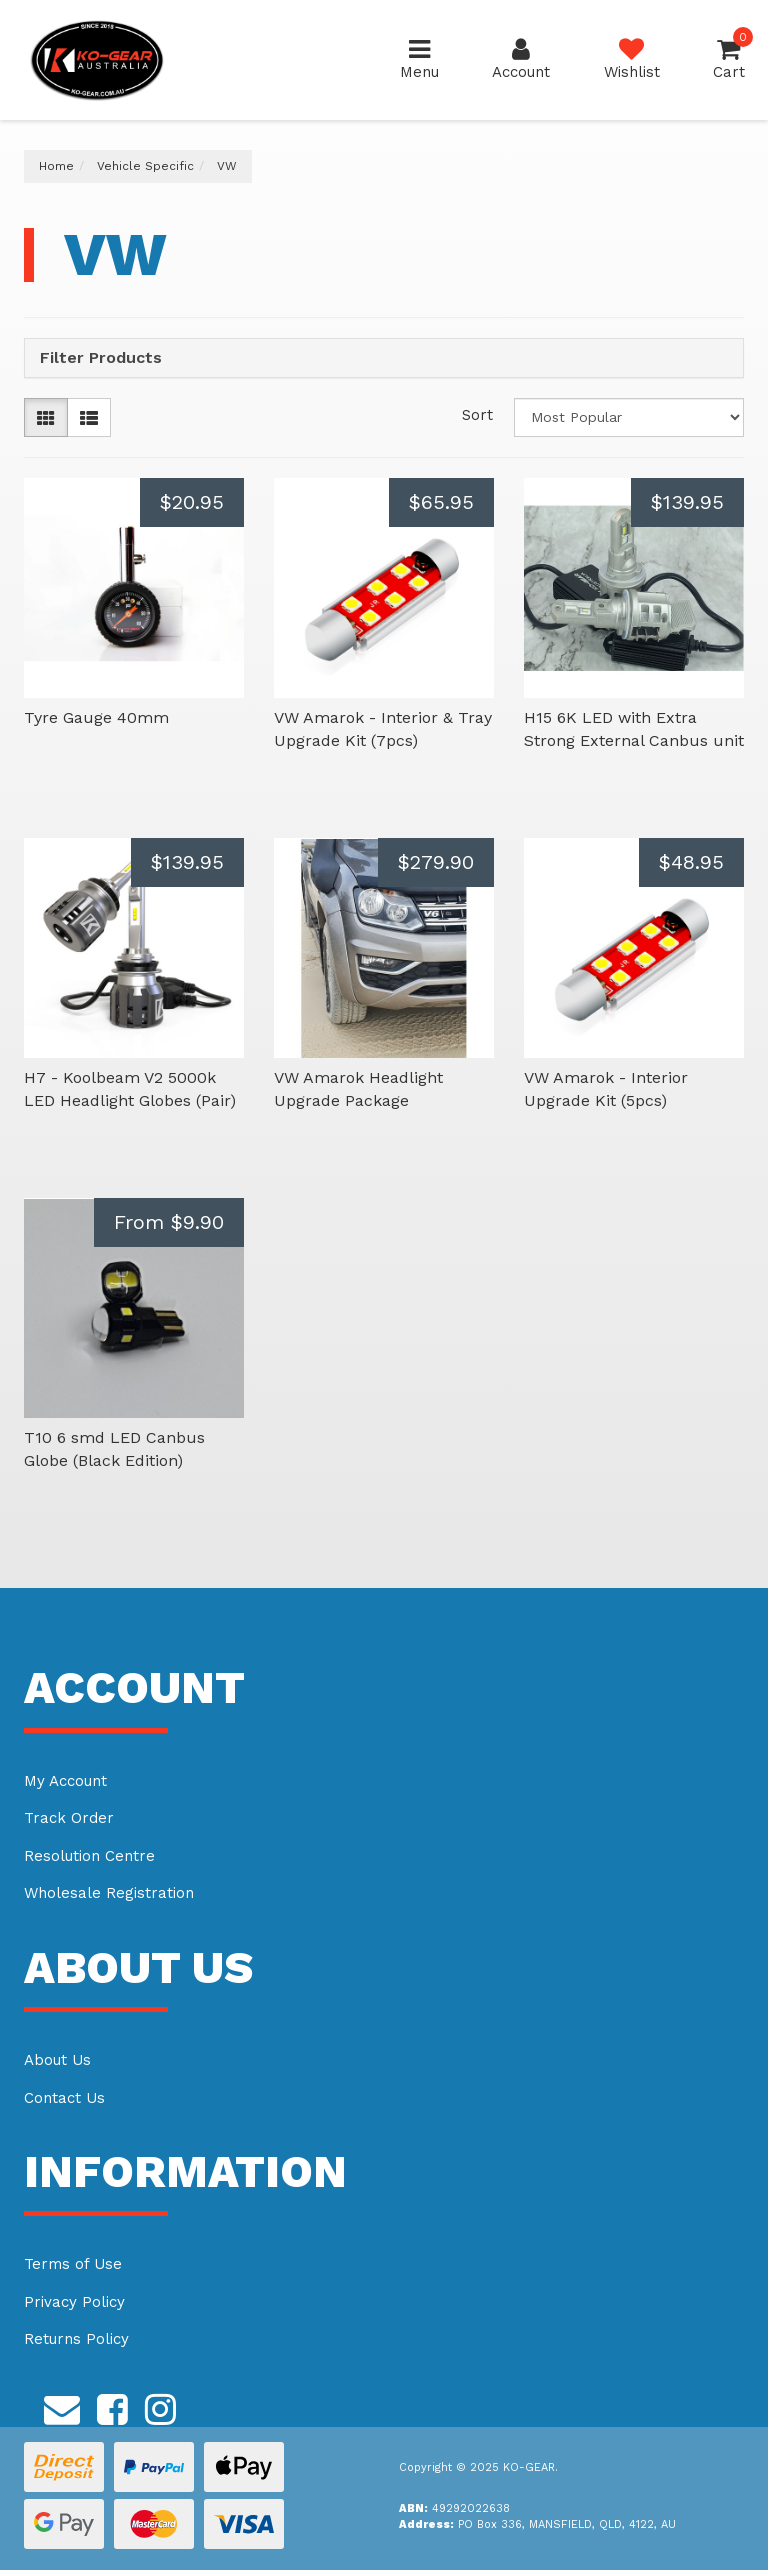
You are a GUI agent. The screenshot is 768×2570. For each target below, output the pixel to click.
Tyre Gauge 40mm (96, 717)
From (169, 1222)
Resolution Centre (89, 1856)
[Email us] (62, 2407)
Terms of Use (73, 2264)
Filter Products (101, 358)
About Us (57, 2060)
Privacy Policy (74, 2302)
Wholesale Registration (109, 1893)
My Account (65, 1781)
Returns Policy (76, 2339)
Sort (477, 415)
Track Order (69, 1818)
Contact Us (64, 2098)
